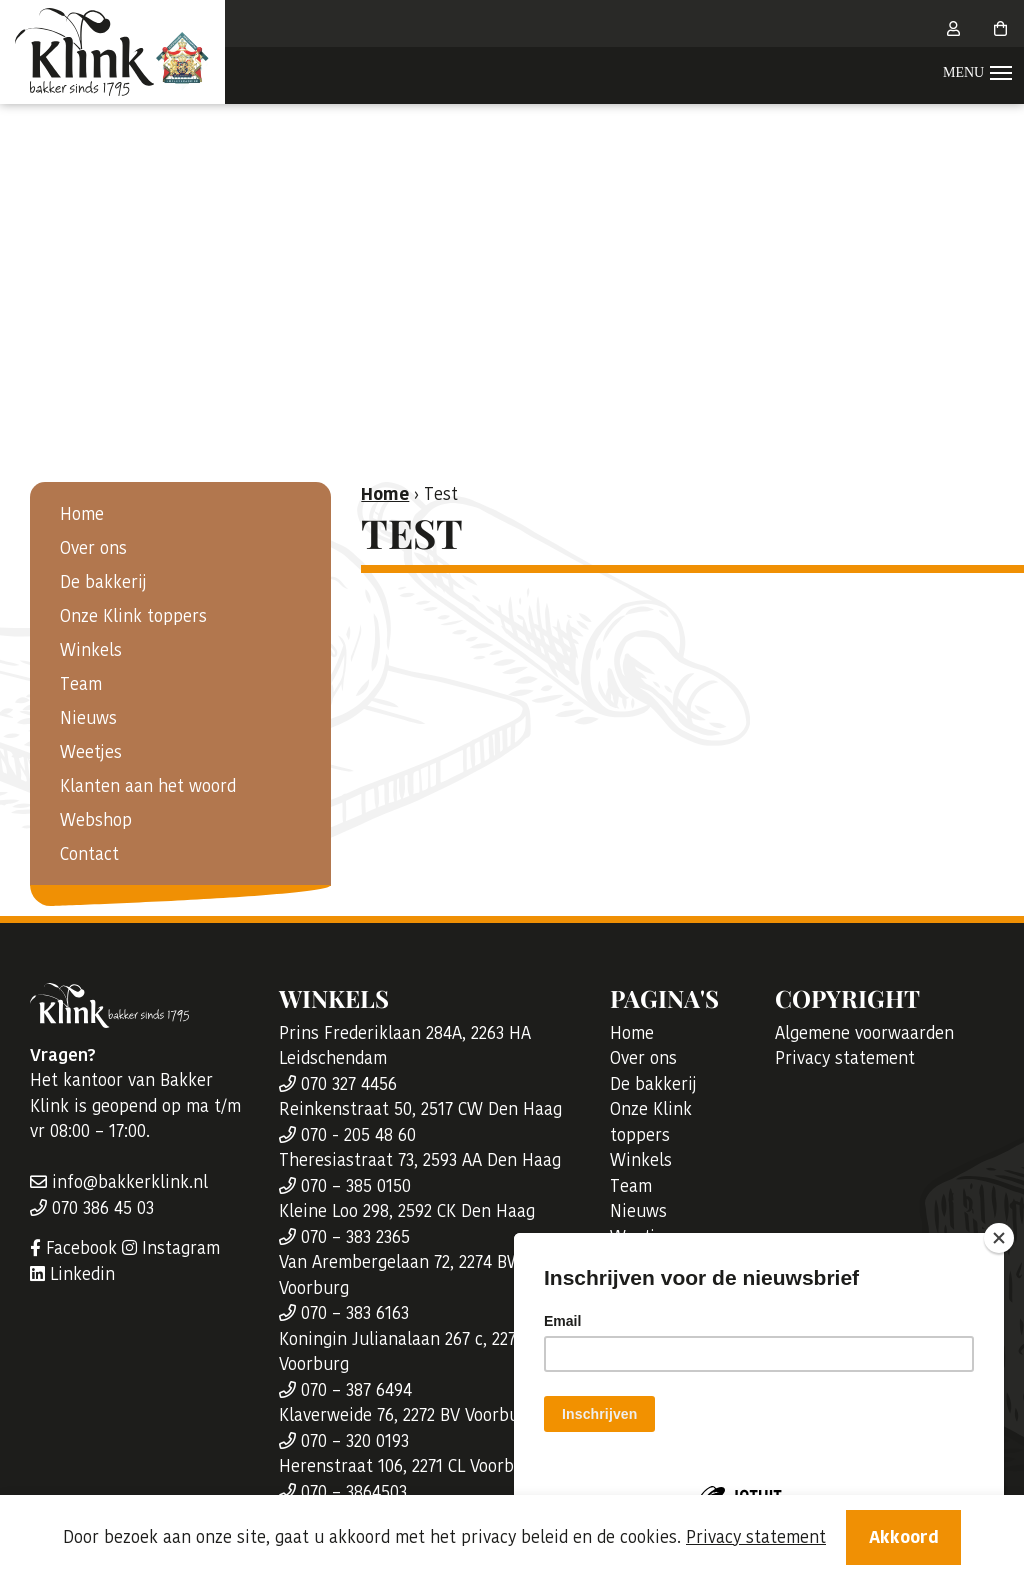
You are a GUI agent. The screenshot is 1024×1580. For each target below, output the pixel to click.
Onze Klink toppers (133, 616)
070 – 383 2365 (344, 1237)
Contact (89, 854)
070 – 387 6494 (345, 1390)
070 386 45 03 (92, 1208)
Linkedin (72, 1274)
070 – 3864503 (343, 1492)
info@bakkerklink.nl (119, 1182)
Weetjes (91, 752)
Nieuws (88, 718)
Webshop (96, 820)
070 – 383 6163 (344, 1313)
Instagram (171, 1248)
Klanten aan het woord (148, 786)
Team (81, 684)
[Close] (999, 1238)
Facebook (73, 1248)
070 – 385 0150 (345, 1186)
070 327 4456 (338, 1084)
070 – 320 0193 (344, 1441)
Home (82, 514)
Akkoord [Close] (904, 1537)
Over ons (93, 548)
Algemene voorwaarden (864, 1033)
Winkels (91, 650)
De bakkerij (103, 582)
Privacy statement (845, 1058)
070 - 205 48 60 (347, 1135)
